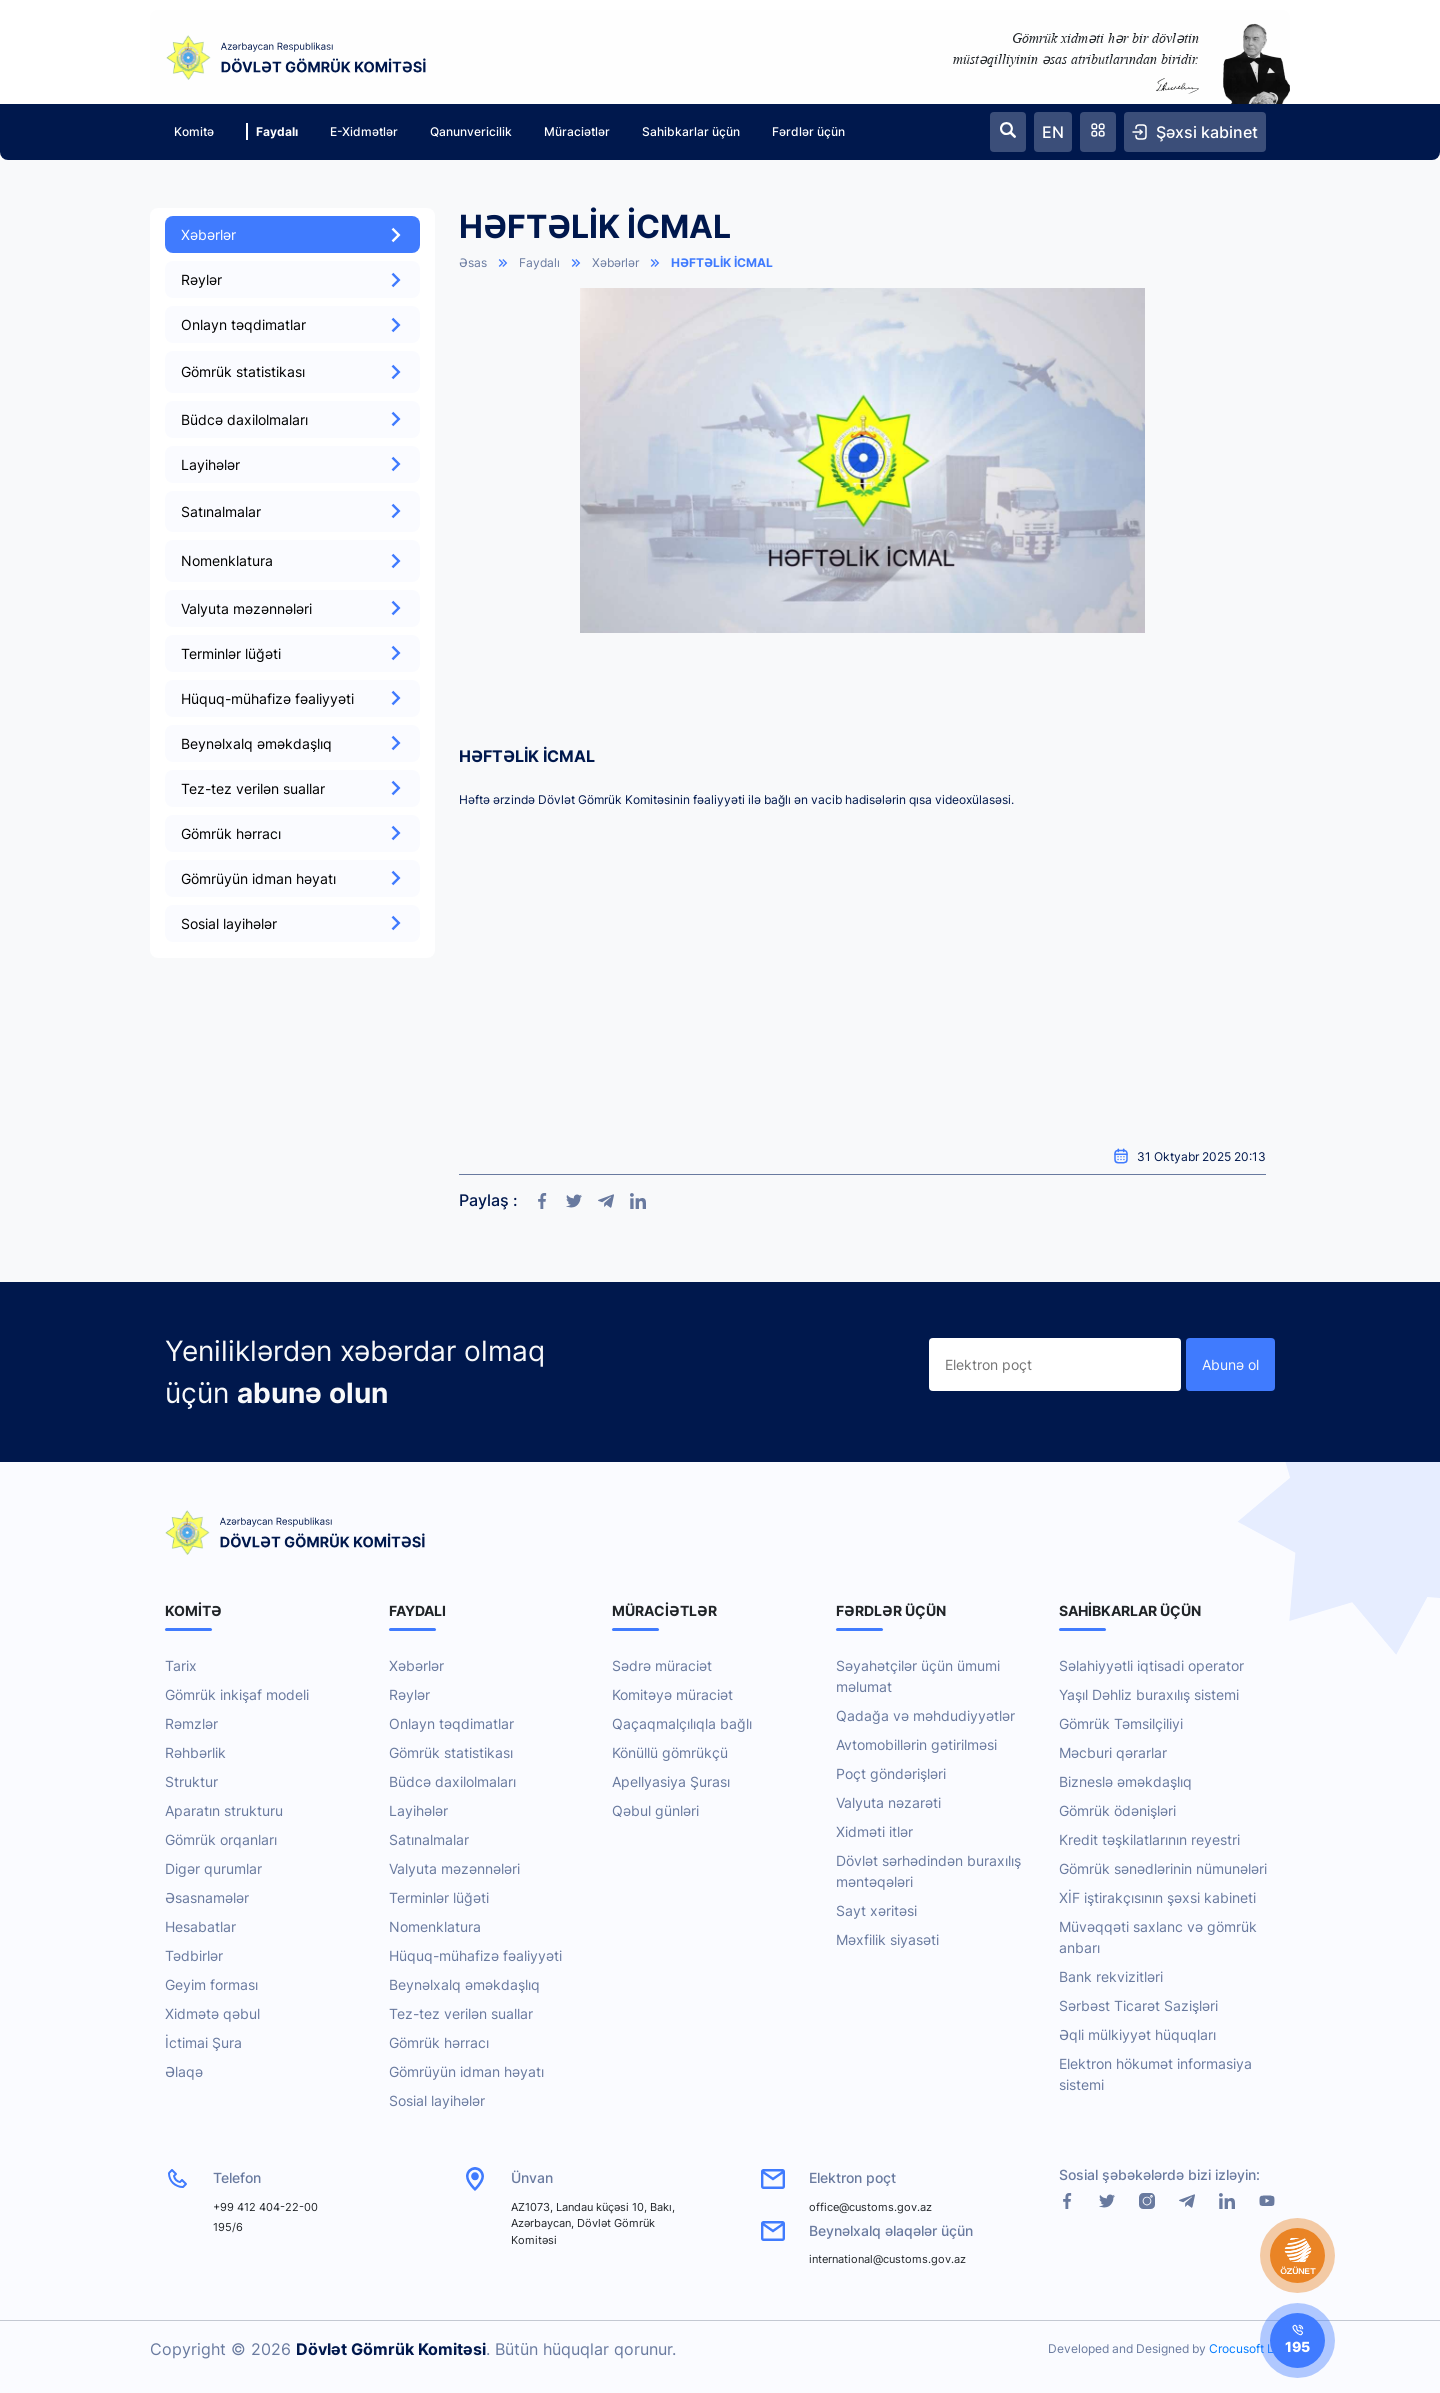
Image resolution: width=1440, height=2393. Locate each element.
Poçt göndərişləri (891, 1773)
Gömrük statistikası (451, 1752)
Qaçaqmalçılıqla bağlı (682, 1723)
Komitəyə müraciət (672, 1694)
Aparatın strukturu (224, 1810)
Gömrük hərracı (292, 833)
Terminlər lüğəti (292, 653)
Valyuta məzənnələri (292, 608)
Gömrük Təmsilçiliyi (1121, 1723)
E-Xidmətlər (364, 131)
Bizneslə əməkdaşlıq (1125, 1781)
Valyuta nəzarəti (888, 1802)
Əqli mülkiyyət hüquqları (1137, 2034)
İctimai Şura (203, 2042)
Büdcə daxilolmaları (292, 419)
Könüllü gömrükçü (670, 1752)
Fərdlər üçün (808, 131)
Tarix (181, 1665)
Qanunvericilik (471, 131)
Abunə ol (1230, 1364)
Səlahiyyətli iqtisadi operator (1151, 1665)
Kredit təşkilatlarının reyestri (1149, 1839)
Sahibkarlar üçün (691, 131)
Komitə (194, 131)
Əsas (473, 262)
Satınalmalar (429, 1839)
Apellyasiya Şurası (671, 1781)
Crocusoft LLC (1249, 2348)
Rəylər (292, 279)
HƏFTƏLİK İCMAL (722, 262)
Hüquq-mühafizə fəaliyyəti (292, 698)
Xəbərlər (292, 234)
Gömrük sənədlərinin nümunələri (1163, 1868)
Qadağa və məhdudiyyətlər (925, 1715)
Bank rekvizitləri (1111, 1976)
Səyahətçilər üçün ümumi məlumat (918, 1676)
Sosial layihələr (292, 923)
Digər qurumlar (213, 1868)
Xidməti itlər (874, 1831)
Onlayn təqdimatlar (292, 324)
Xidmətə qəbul (212, 2013)
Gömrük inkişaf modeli (237, 1694)
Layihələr (292, 464)
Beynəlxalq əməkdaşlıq (292, 743)
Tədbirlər (194, 1955)
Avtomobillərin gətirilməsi (916, 1744)
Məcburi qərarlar (1113, 1752)
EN (1053, 132)
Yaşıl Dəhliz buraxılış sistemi (1149, 1694)
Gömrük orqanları (221, 1839)
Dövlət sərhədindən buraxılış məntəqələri (928, 1871)
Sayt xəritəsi (876, 1910)
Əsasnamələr (207, 1897)
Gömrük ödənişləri (1117, 1810)
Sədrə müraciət (662, 1665)
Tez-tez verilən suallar (292, 788)
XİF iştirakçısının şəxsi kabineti (1157, 1897)
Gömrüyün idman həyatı (292, 878)
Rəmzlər (191, 1723)
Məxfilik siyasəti (887, 1939)
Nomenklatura (435, 1926)
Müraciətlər (577, 131)
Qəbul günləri (655, 1810)
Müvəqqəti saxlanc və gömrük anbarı (1158, 1937)
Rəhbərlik (195, 1752)
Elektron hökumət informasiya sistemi (1155, 2074)
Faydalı (272, 131)
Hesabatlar (200, 1926)
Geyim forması (211, 1984)
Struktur (191, 1781)
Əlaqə (184, 2071)
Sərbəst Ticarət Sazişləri (1138, 2005)
